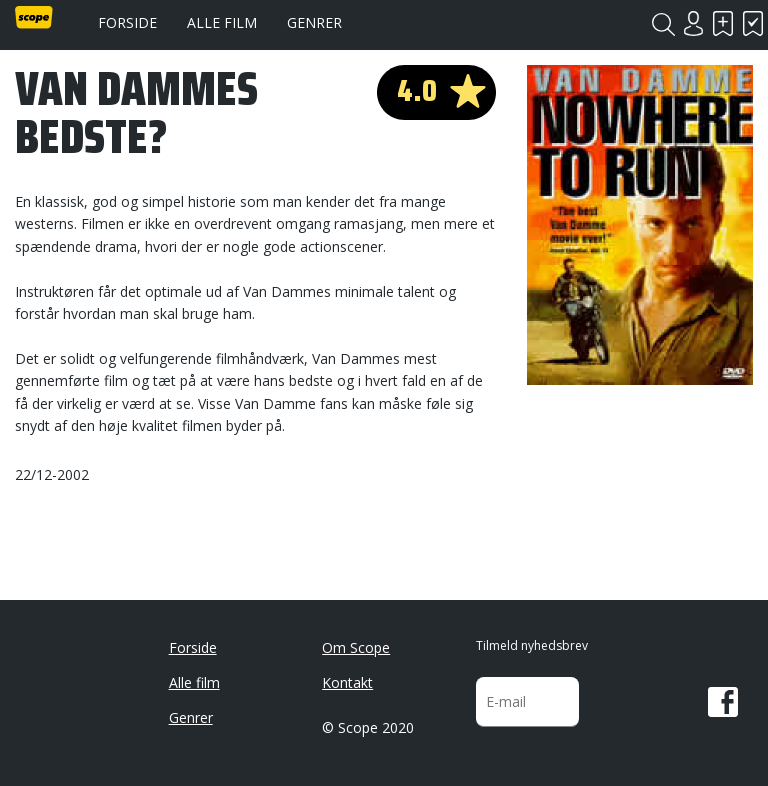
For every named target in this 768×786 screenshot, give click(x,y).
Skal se (723, 23)
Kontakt (347, 682)
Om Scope (356, 647)
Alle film (222, 22)
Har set (753, 23)
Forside (127, 22)
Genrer (314, 22)
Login (693, 23)
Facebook (723, 702)
